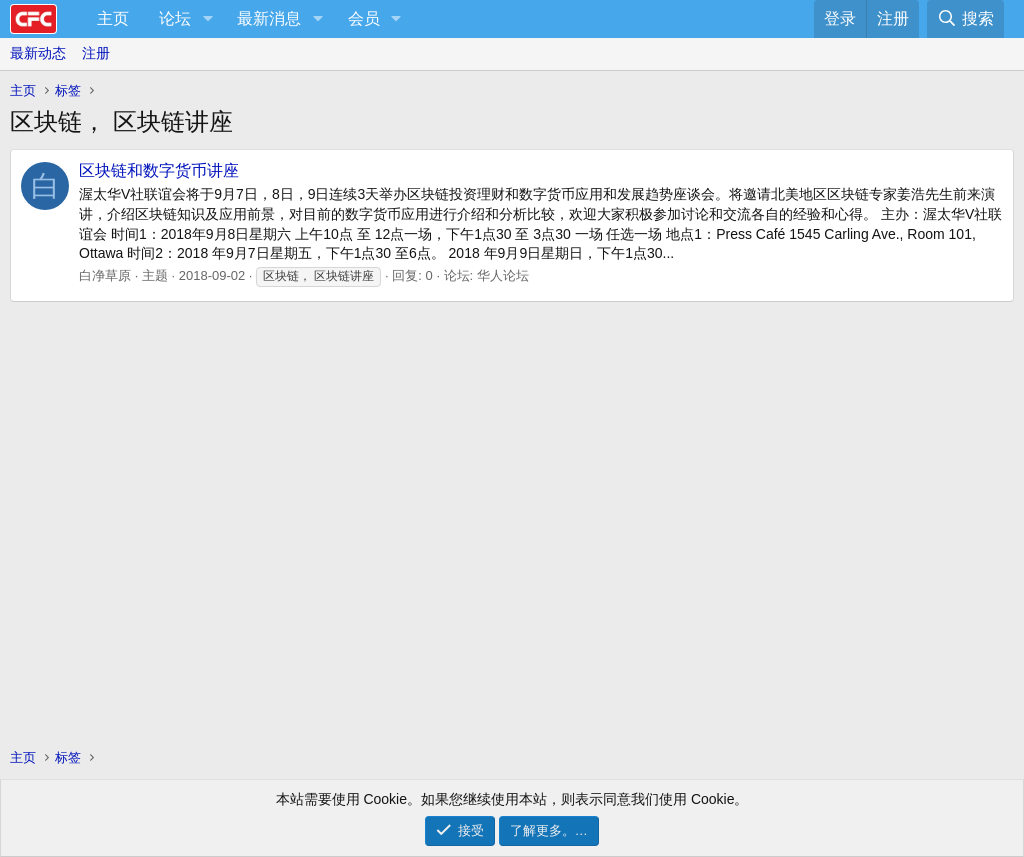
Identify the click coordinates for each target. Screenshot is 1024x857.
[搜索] (965, 19)
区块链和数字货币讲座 (159, 170)
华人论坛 (503, 275)
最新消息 (269, 18)
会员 (364, 18)
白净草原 (105, 275)
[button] (207, 19)
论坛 (175, 18)
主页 (113, 18)
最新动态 (38, 53)
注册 (96, 53)
